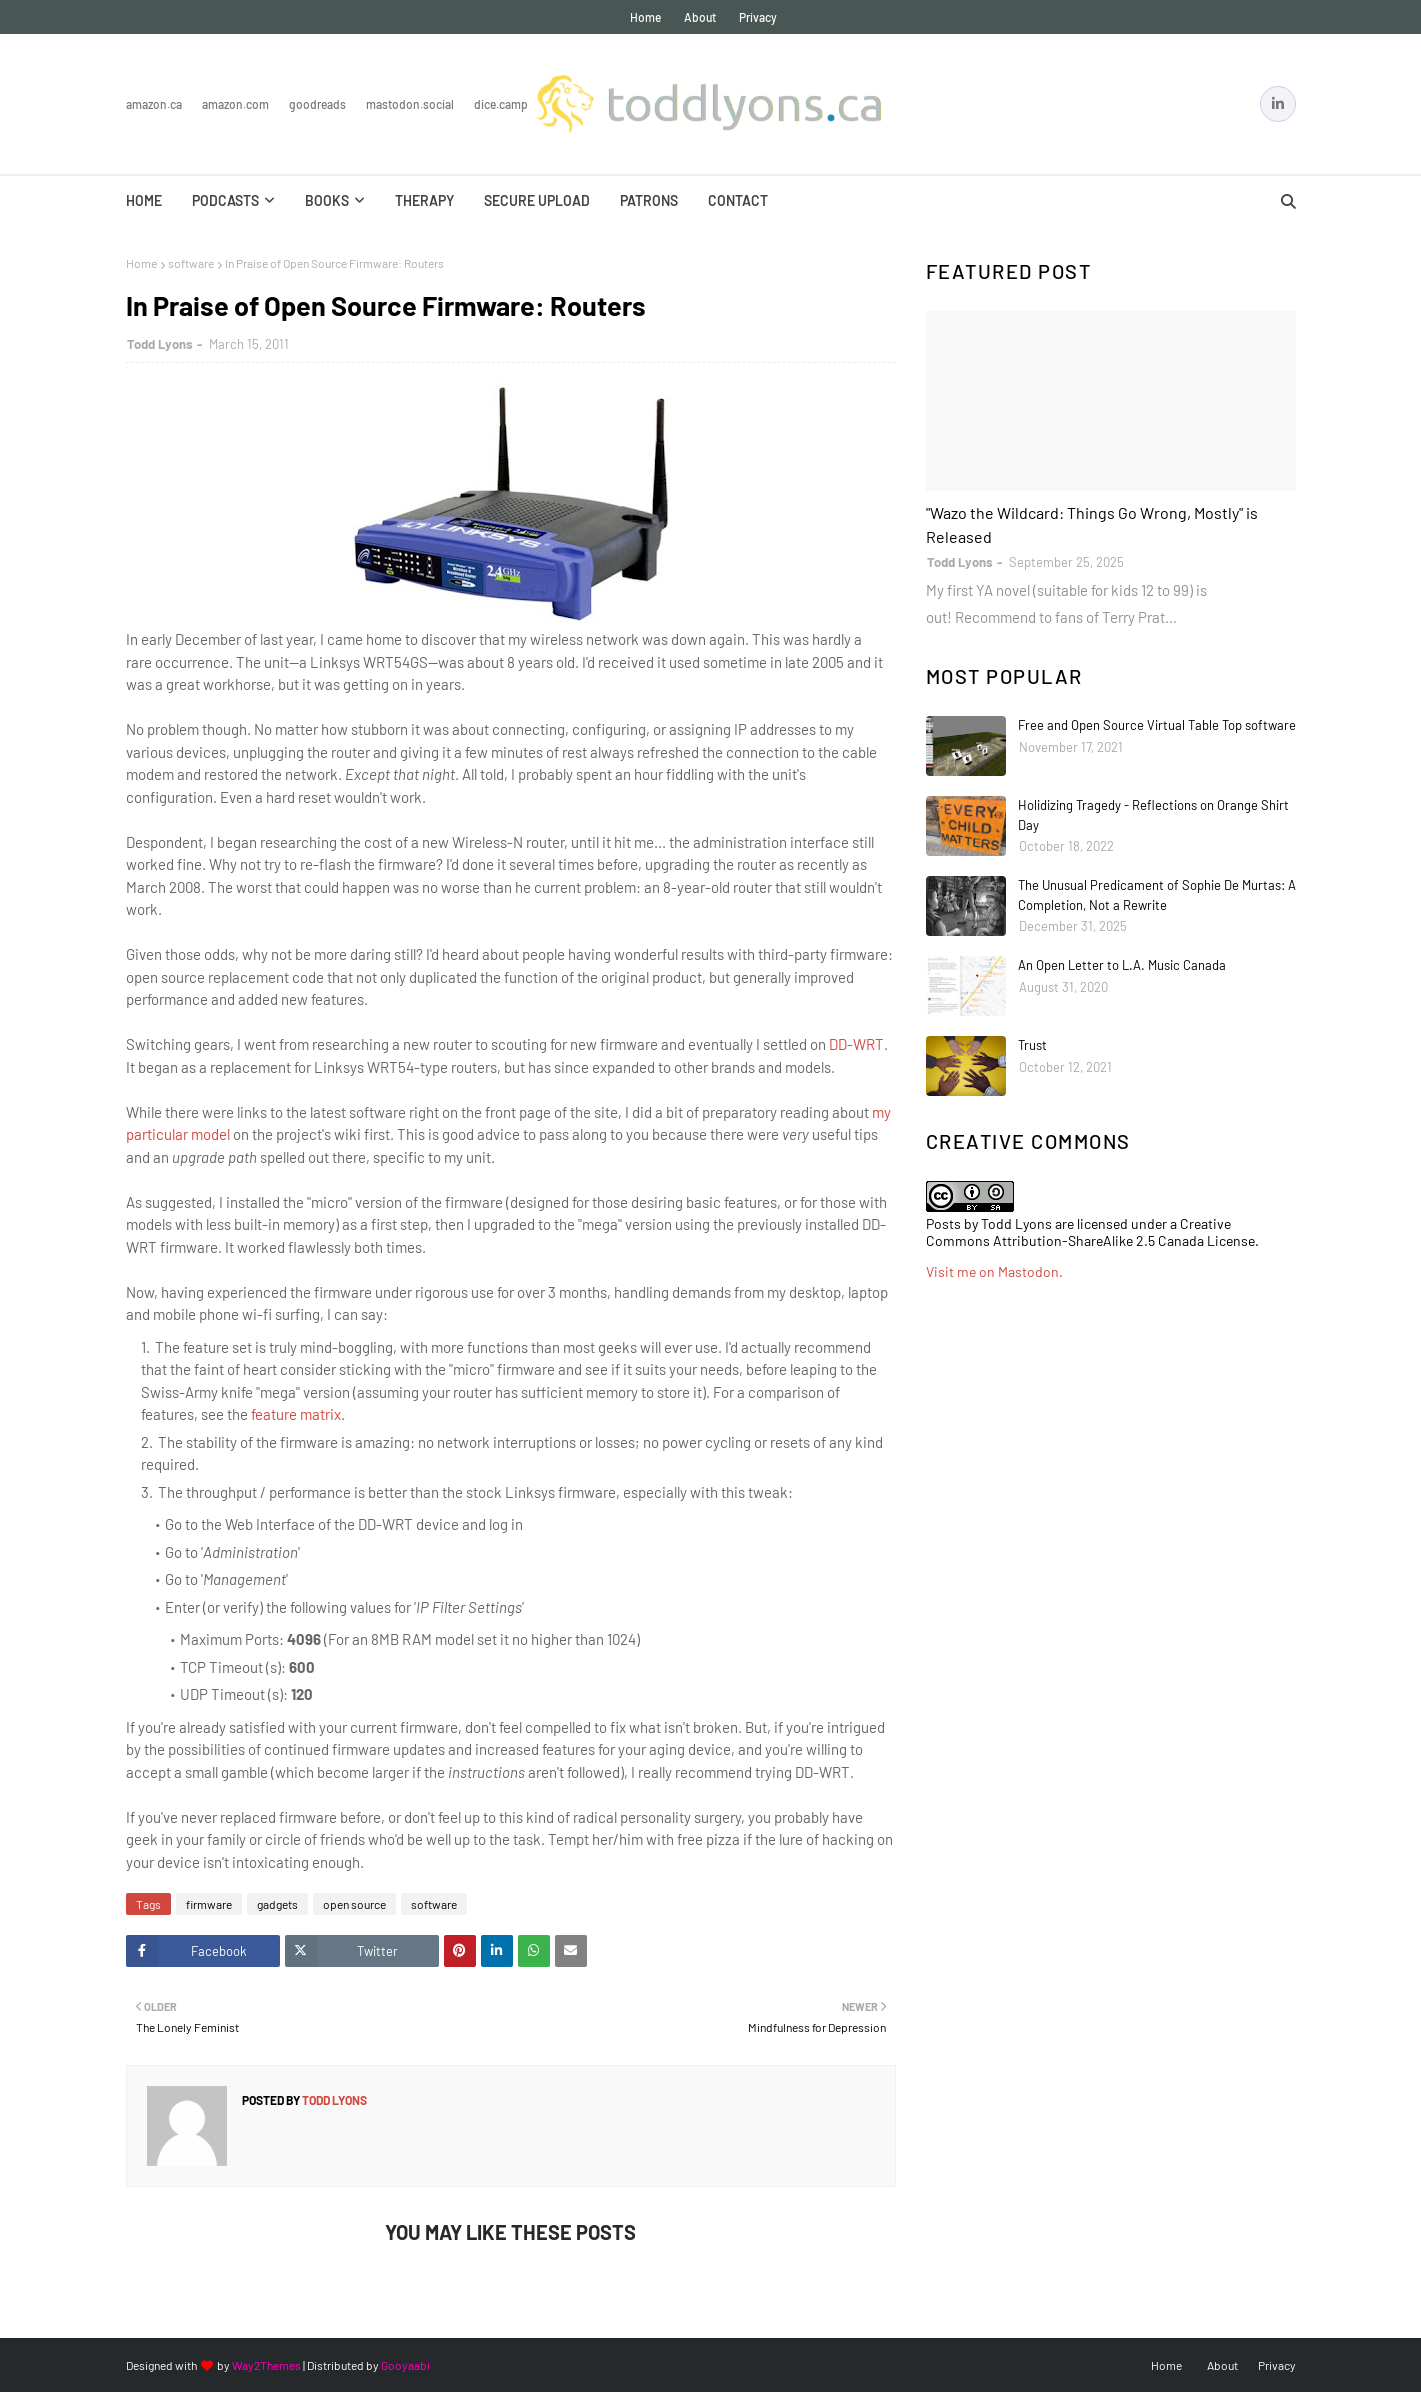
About (700, 17)
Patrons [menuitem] (649, 200)
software (191, 263)
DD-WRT (856, 1044)
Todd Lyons (160, 344)
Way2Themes (266, 2365)
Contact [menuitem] (738, 200)
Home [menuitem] (144, 200)
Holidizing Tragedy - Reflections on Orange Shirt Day (1153, 815)
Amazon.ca (154, 104)
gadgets (277, 1904)
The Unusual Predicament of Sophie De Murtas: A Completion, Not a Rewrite (1157, 895)
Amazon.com (235, 104)
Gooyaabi (405, 2365)
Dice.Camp (501, 104)
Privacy (758, 17)
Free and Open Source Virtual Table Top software (1157, 725)
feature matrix (296, 1414)
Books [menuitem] (327, 200)
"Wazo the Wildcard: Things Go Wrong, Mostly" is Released (1092, 524)
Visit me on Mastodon (992, 1271)
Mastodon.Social (410, 104)
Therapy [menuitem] (424, 200)
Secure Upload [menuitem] (537, 200)
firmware (209, 1904)
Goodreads (317, 104)
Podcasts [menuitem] (225, 200)
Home (645, 17)
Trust (1032, 1045)
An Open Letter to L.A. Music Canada (1122, 965)
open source (354, 1904)
